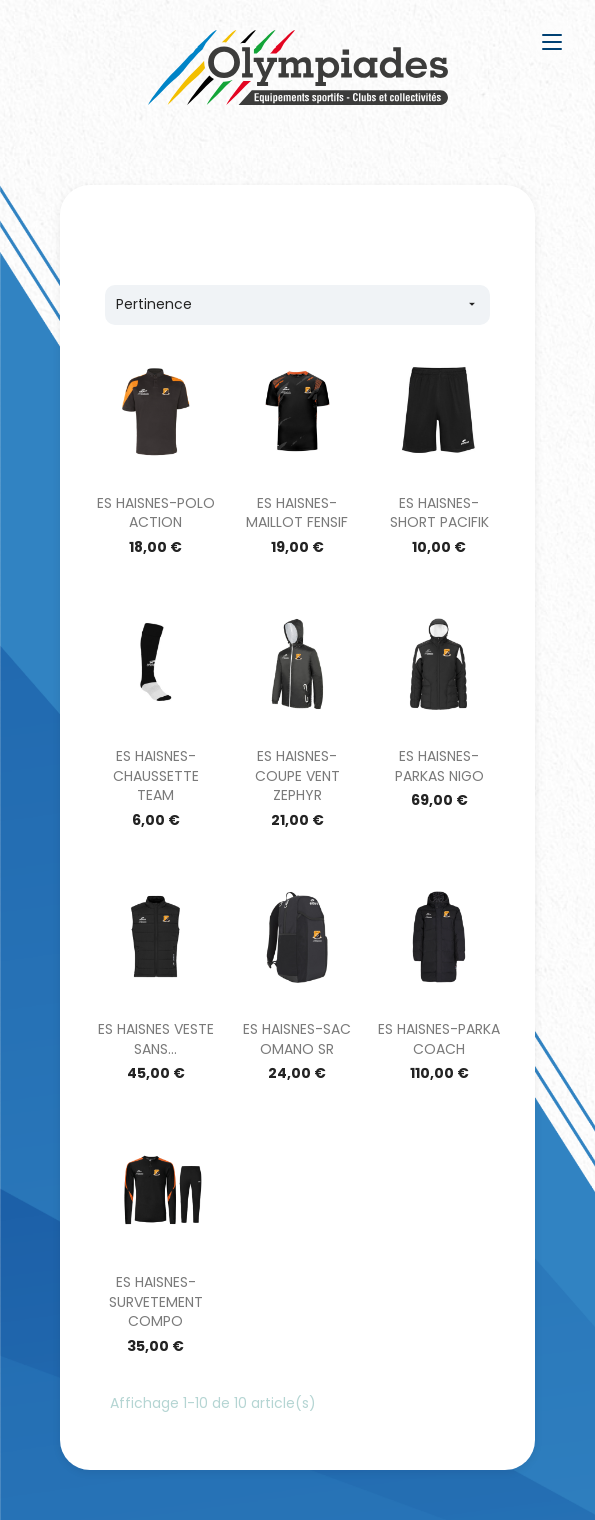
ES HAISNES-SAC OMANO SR (297, 1039)
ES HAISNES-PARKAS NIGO (439, 766)
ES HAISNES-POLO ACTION (156, 513)
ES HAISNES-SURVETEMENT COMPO (156, 1302)
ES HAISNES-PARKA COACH (439, 1039)
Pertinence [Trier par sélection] (297, 304)
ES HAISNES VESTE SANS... (156, 1039)
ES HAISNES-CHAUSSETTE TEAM (156, 776)
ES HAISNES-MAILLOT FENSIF (297, 513)
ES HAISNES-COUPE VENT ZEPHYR (297, 776)
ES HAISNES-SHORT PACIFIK (439, 513)
